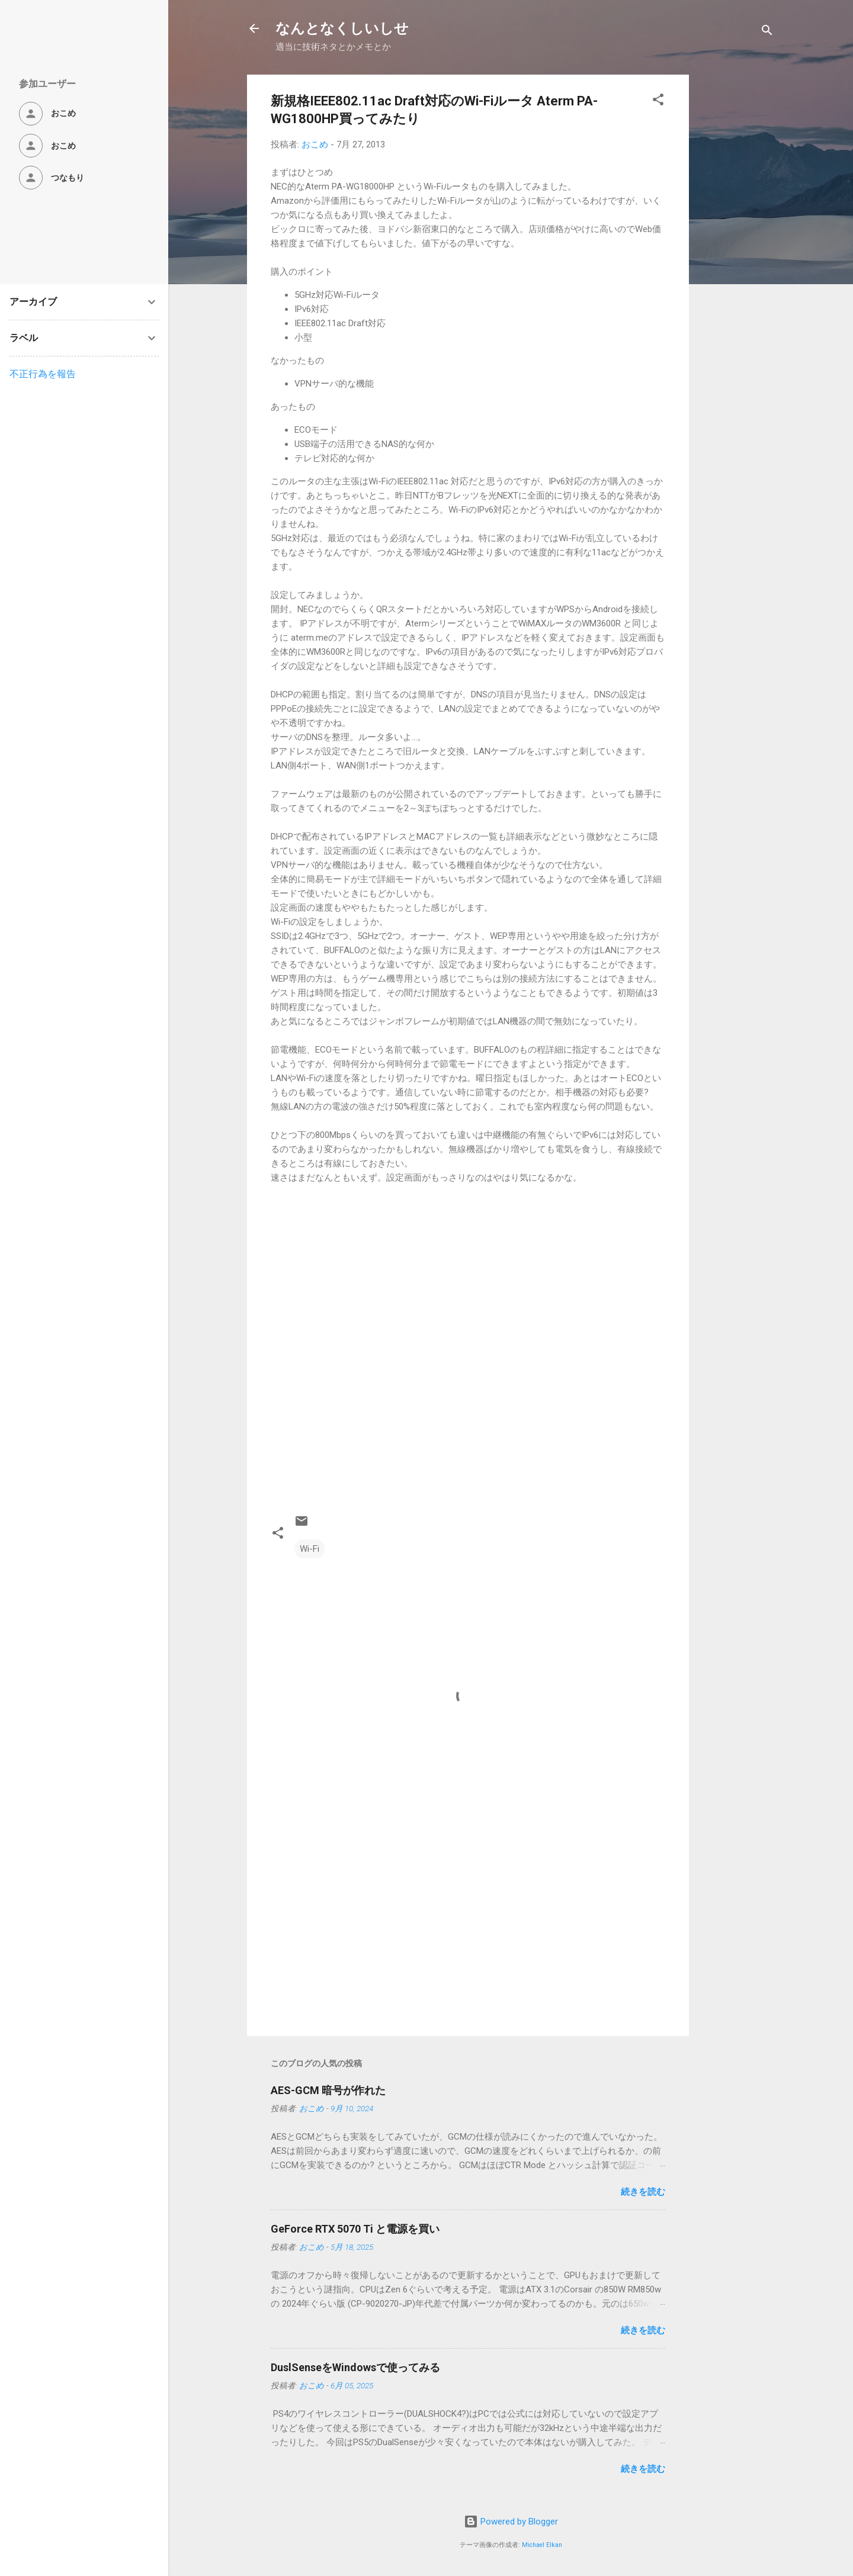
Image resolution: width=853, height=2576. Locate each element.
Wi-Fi (309, 1548)
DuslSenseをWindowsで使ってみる (355, 2367)
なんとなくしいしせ (342, 28)
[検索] (767, 32)
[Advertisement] (736, 252)
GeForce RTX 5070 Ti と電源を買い (355, 2229)
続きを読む (643, 2191)
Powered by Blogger (511, 2521)
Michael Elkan (542, 2545)
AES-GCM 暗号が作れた (328, 2090)
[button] (658, 101)
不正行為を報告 (42, 374)
